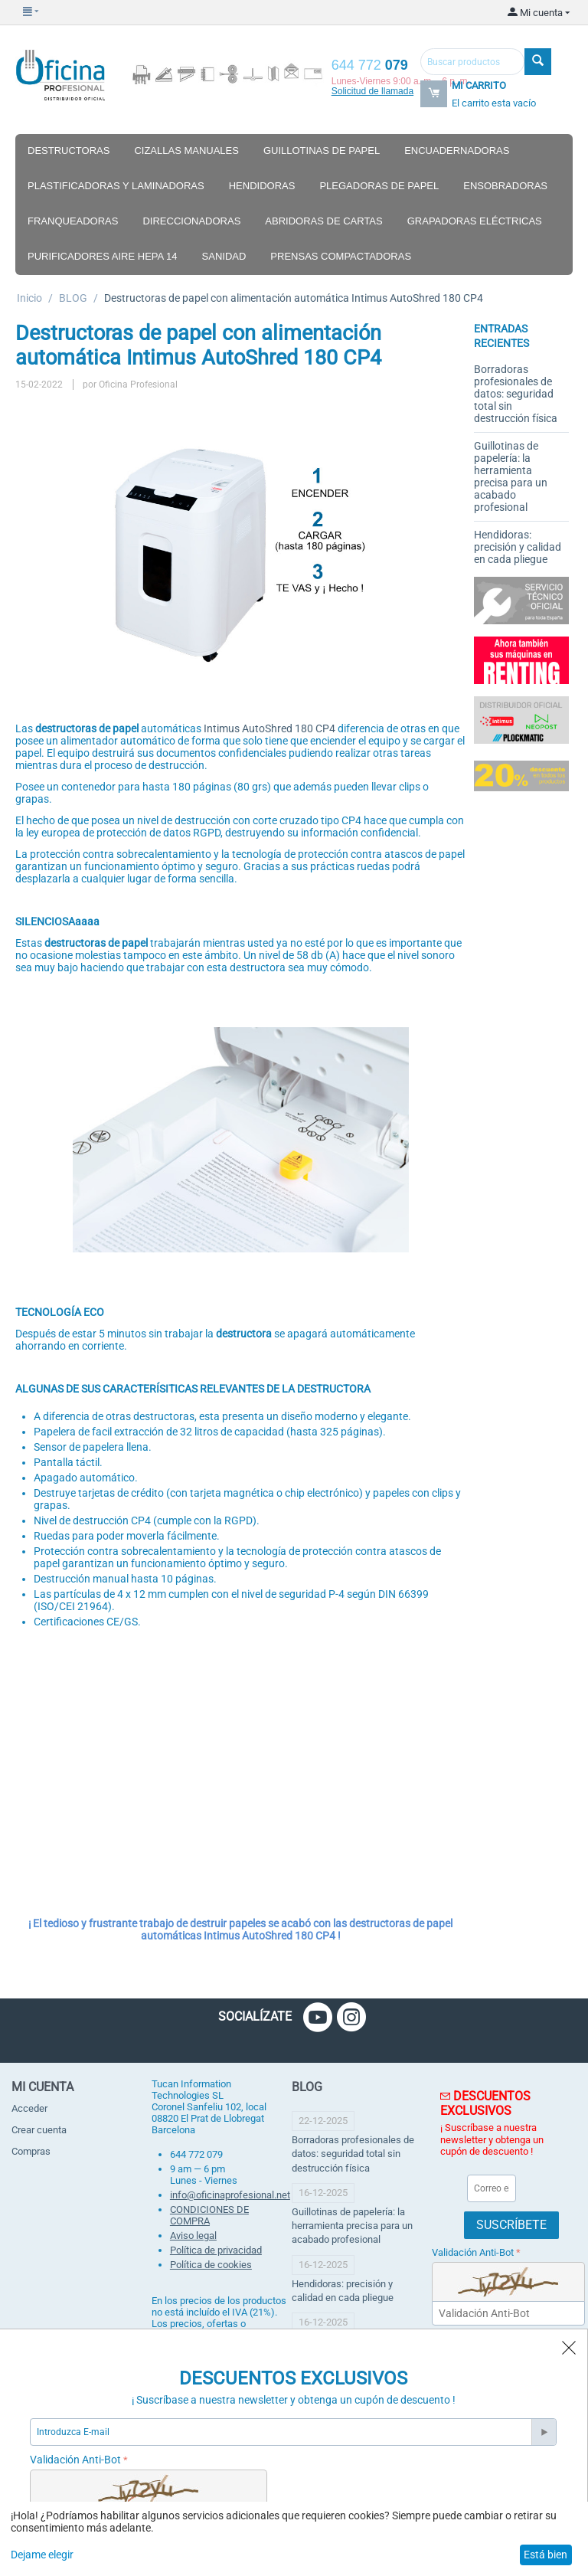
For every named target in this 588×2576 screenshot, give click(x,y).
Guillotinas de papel (321, 150)
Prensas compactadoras (340, 256)
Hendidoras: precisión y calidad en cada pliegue (517, 547)
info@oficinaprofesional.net (230, 2195)
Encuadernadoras (456, 150)
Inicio (29, 298)
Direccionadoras (191, 221)
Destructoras (68, 150)
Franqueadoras (73, 221)
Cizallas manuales (186, 150)
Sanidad (224, 256)
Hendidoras (262, 185)
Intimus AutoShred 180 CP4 (269, 728)
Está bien (545, 2554)
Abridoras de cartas (323, 221)
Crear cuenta (39, 2130)
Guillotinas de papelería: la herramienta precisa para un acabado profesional (510, 476)
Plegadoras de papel (379, 185)
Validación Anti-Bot (473, 2252)
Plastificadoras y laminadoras (116, 185)
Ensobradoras (505, 185)
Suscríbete (511, 2225)
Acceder (29, 2108)
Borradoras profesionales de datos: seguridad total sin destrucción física (515, 393)
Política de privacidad (216, 2250)
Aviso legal (193, 2235)
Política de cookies (211, 2264)
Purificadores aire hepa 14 (103, 256)
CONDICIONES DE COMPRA (209, 2215)
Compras (31, 2151)
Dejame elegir (42, 2554)
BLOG (73, 298)
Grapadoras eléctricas (474, 221)
